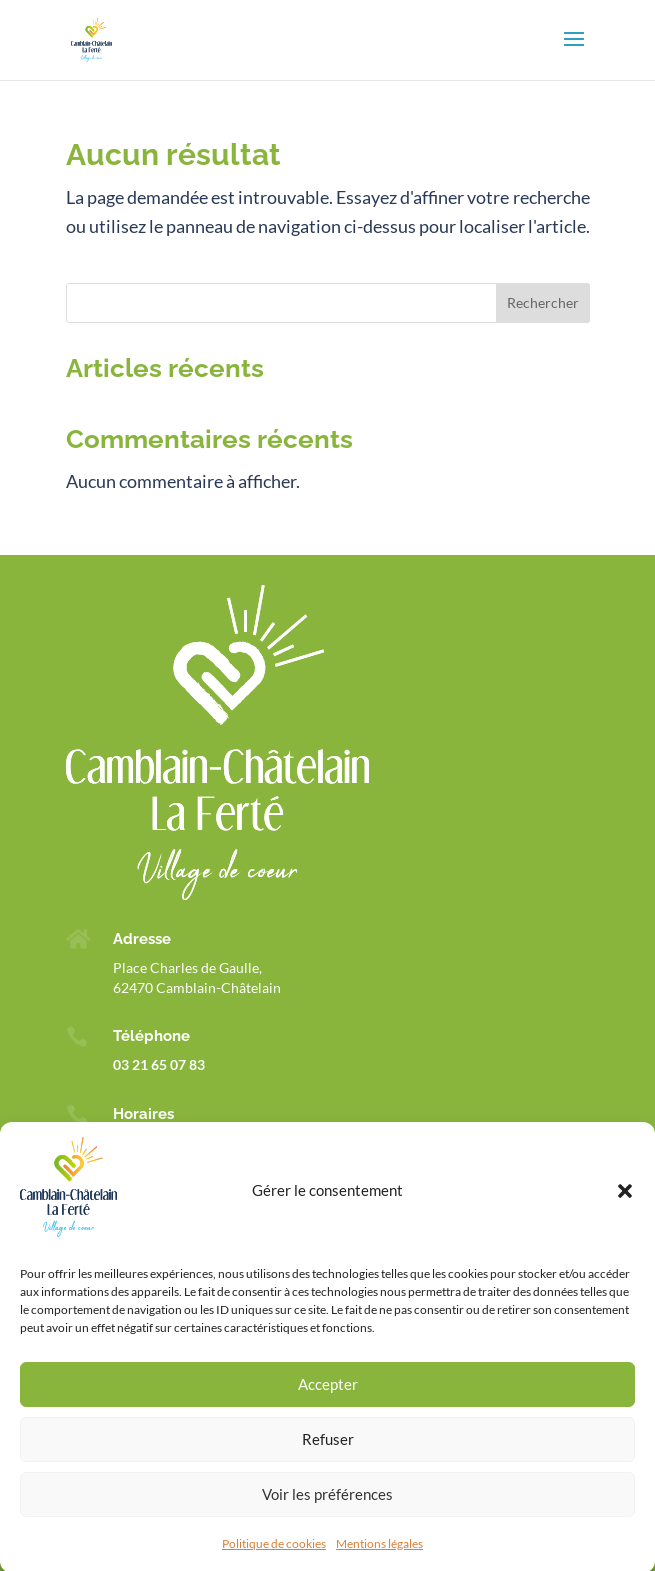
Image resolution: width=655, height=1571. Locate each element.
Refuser (328, 1453)
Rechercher (543, 302)
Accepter (328, 1398)
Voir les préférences (327, 1508)
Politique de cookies (274, 1556)
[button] (625, 1204)
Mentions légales (379, 1556)
